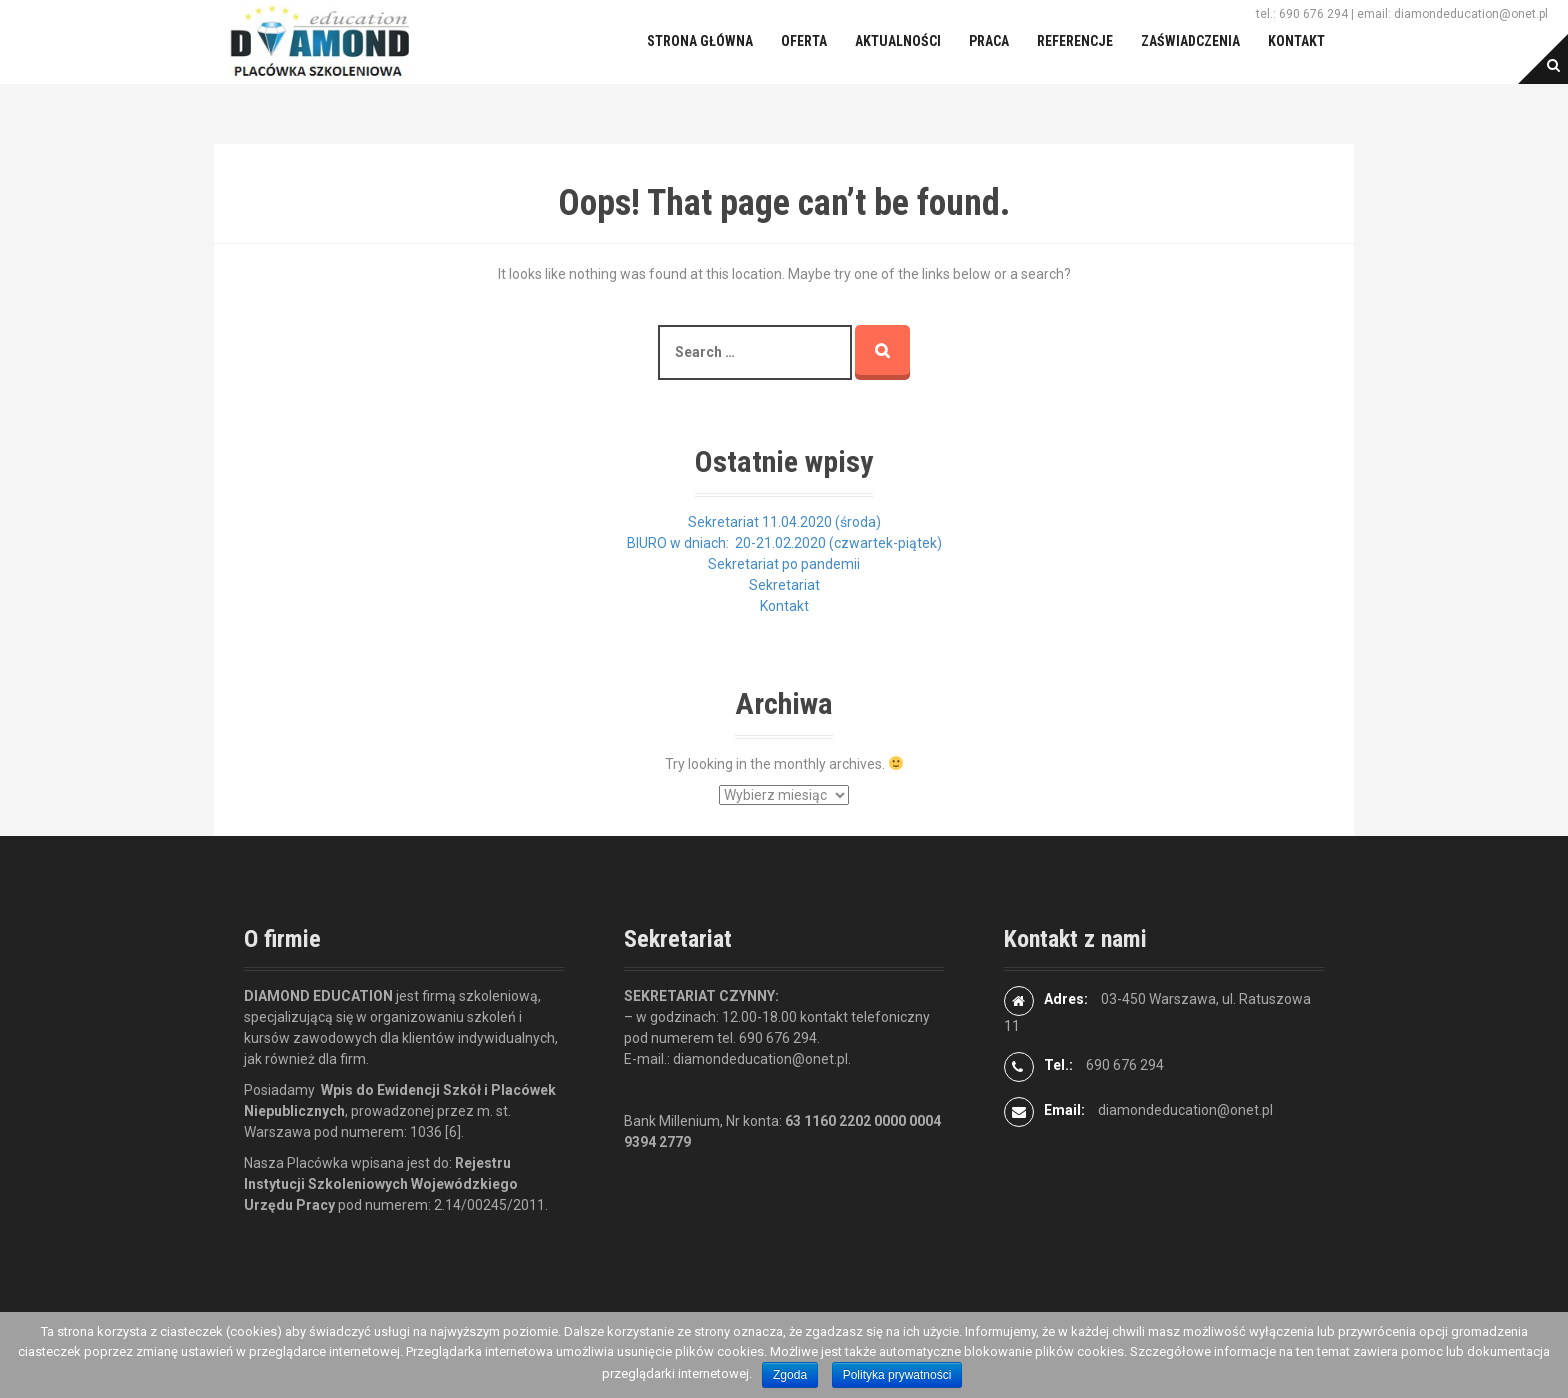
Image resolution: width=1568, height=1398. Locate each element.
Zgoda (790, 1375)
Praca (989, 41)
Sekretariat (784, 585)
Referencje (1075, 41)
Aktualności (898, 41)
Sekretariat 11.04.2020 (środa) (784, 522)
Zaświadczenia (1190, 41)
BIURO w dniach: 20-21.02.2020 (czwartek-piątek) (784, 543)
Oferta (804, 41)
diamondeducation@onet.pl (1185, 1110)
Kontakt (1296, 41)
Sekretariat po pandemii (784, 564)
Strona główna (700, 41)
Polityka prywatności (897, 1375)
